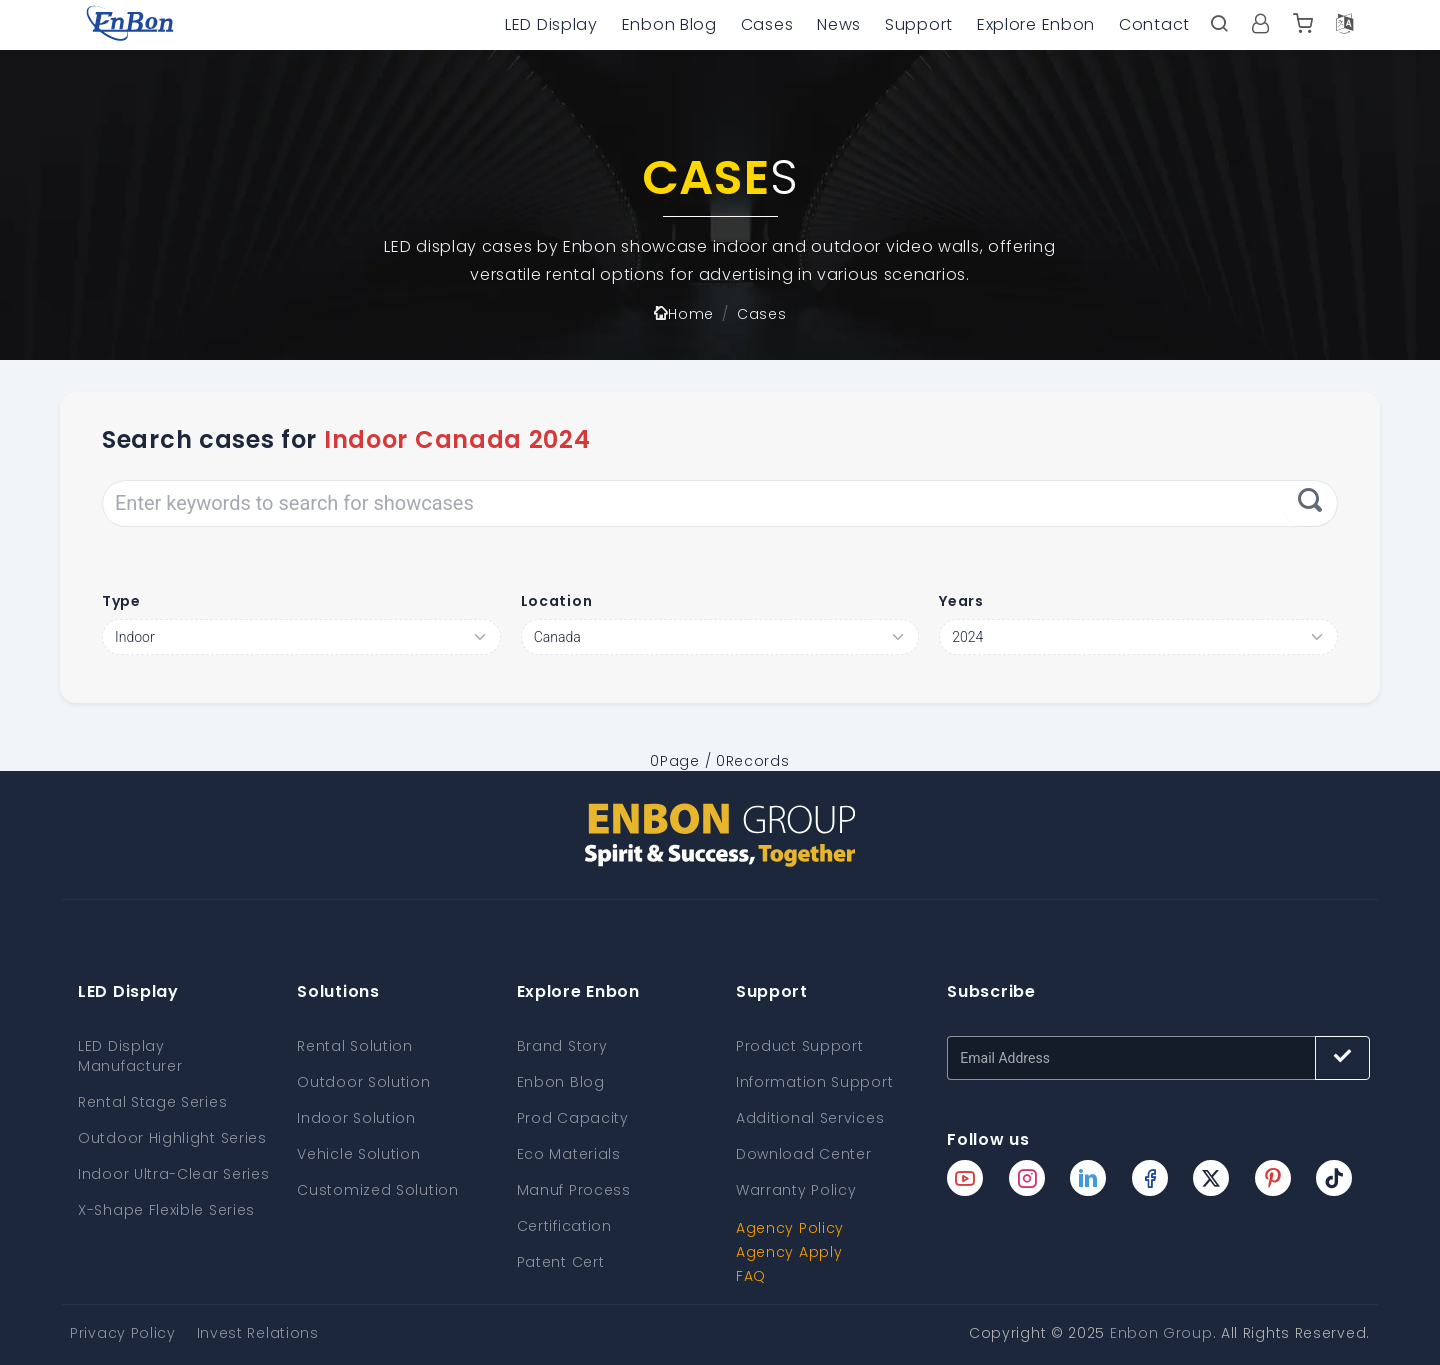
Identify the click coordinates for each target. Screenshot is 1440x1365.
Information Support (814, 1082)
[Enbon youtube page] (965, 1178)
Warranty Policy (796, 1190)
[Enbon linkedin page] (1088, 1178)
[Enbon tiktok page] (1334, 1178)
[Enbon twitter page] (1211, 1178)
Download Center (804, 1154)
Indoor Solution (356, 1118)
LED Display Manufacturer (130, 1056)
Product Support (800, 1046)
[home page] (130, 25)
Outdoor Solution (363, 1082)
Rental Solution (355, 1046)
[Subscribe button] (1342, 1058)
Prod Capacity (573, 1118)
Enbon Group (1161, 1333)
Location (557, 601)
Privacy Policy (123, 1333)
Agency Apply (789, 1252)
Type (121, 601)
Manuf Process (574, 1190)
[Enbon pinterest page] (1273, 1178)
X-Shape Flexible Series (166, 1210)
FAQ (751, 1276)
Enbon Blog (669, 24)
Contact (1154, 24)
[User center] (1261, 25)
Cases (767, 24)
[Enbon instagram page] (1027, 1178)
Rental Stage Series (152, 1102)
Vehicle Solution (358, 1154)
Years (961, 601)
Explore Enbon (1036, 24)
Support (919, 24)
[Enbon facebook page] (1150, 1178)
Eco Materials (569, 1154)
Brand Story (562, 1046)
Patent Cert (561, 1262)
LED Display (551, 24)
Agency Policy (790, 1228)
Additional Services (810, 1118)
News (839, 24)
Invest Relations (258, 1333)
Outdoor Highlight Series (172, 1138)
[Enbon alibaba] (1303, 25)
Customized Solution (377, 1190)
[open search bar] (1219, 25)
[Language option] (1345, 25)
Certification (564, 1226)
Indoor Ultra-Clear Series (174, 1174)
